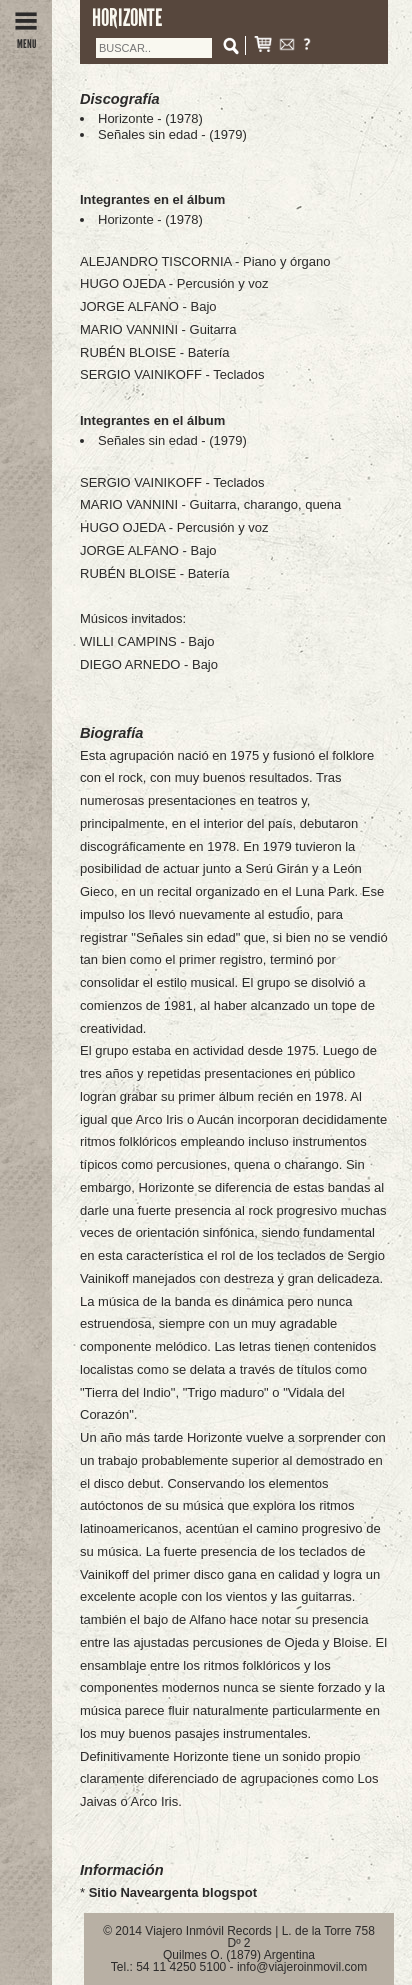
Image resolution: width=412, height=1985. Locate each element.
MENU (26, 38)
